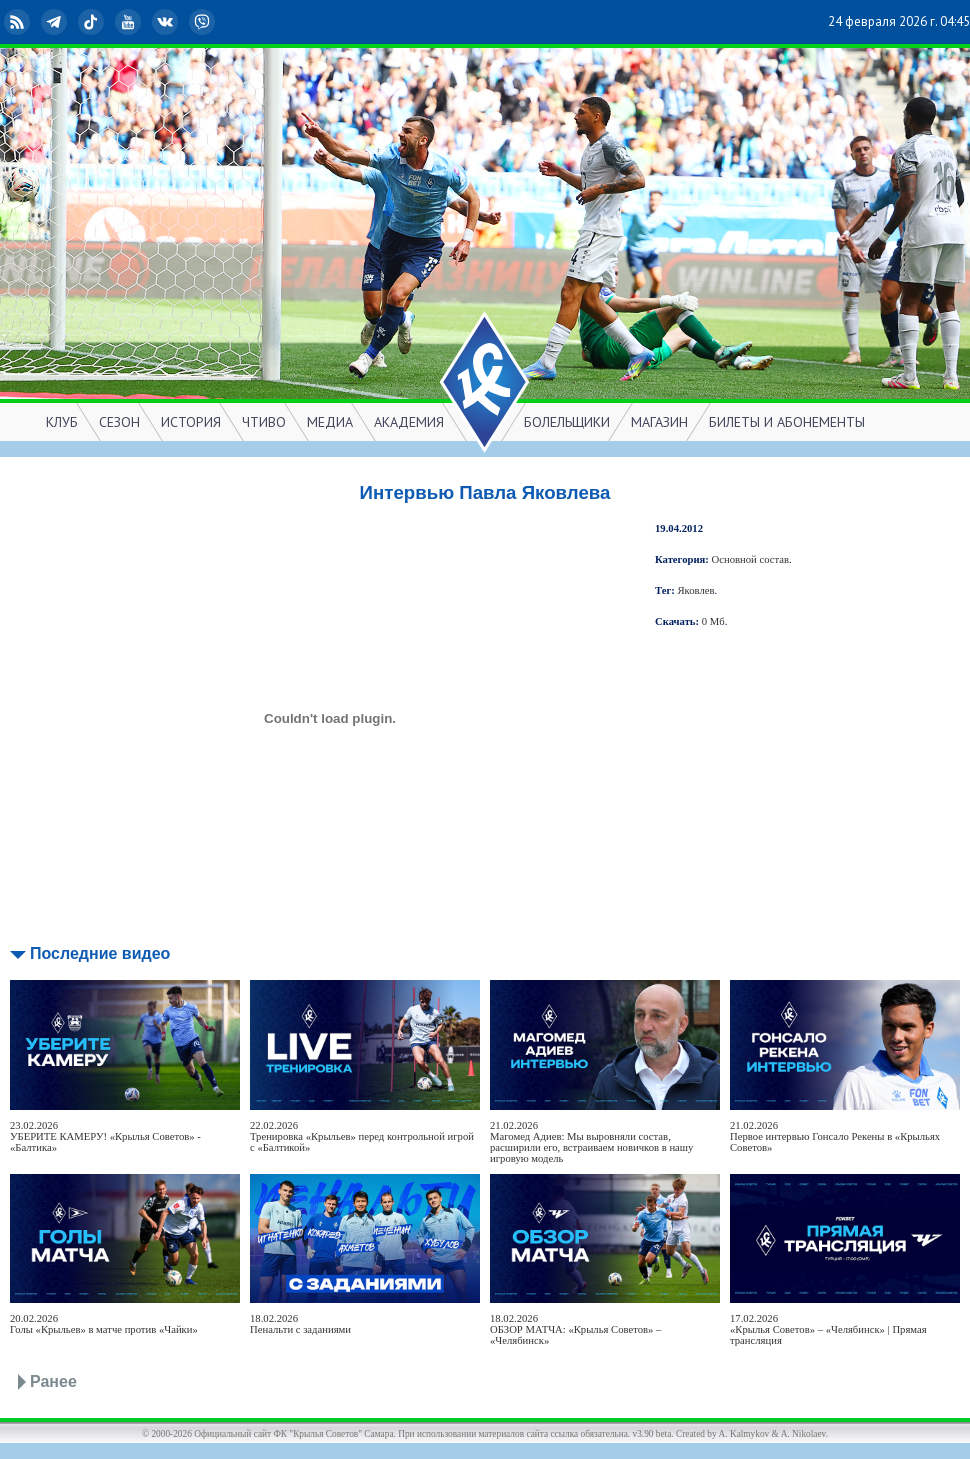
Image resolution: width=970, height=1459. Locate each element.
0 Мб (713, 621)
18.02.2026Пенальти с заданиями (300, 1324)
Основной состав (751, 559)
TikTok (93, 22)
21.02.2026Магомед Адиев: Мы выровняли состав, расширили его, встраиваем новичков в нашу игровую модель (591, 1142)
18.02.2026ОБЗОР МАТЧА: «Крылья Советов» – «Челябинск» (575, 1329)
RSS (19, 22)
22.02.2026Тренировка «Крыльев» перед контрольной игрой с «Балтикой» (362, 1136)
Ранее (53, 1381)
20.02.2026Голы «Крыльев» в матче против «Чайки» (104, 1324)
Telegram (56, 22)
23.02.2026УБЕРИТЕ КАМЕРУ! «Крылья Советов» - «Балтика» (105, 1136)
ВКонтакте (167, 22)
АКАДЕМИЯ (409, 422)
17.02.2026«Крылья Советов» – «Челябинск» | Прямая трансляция (828, 1329)
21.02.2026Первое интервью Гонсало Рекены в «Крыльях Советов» (835, 1136)
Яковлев (696, 590)
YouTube (130, 22)
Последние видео (100, 953)
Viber (204, 22)
